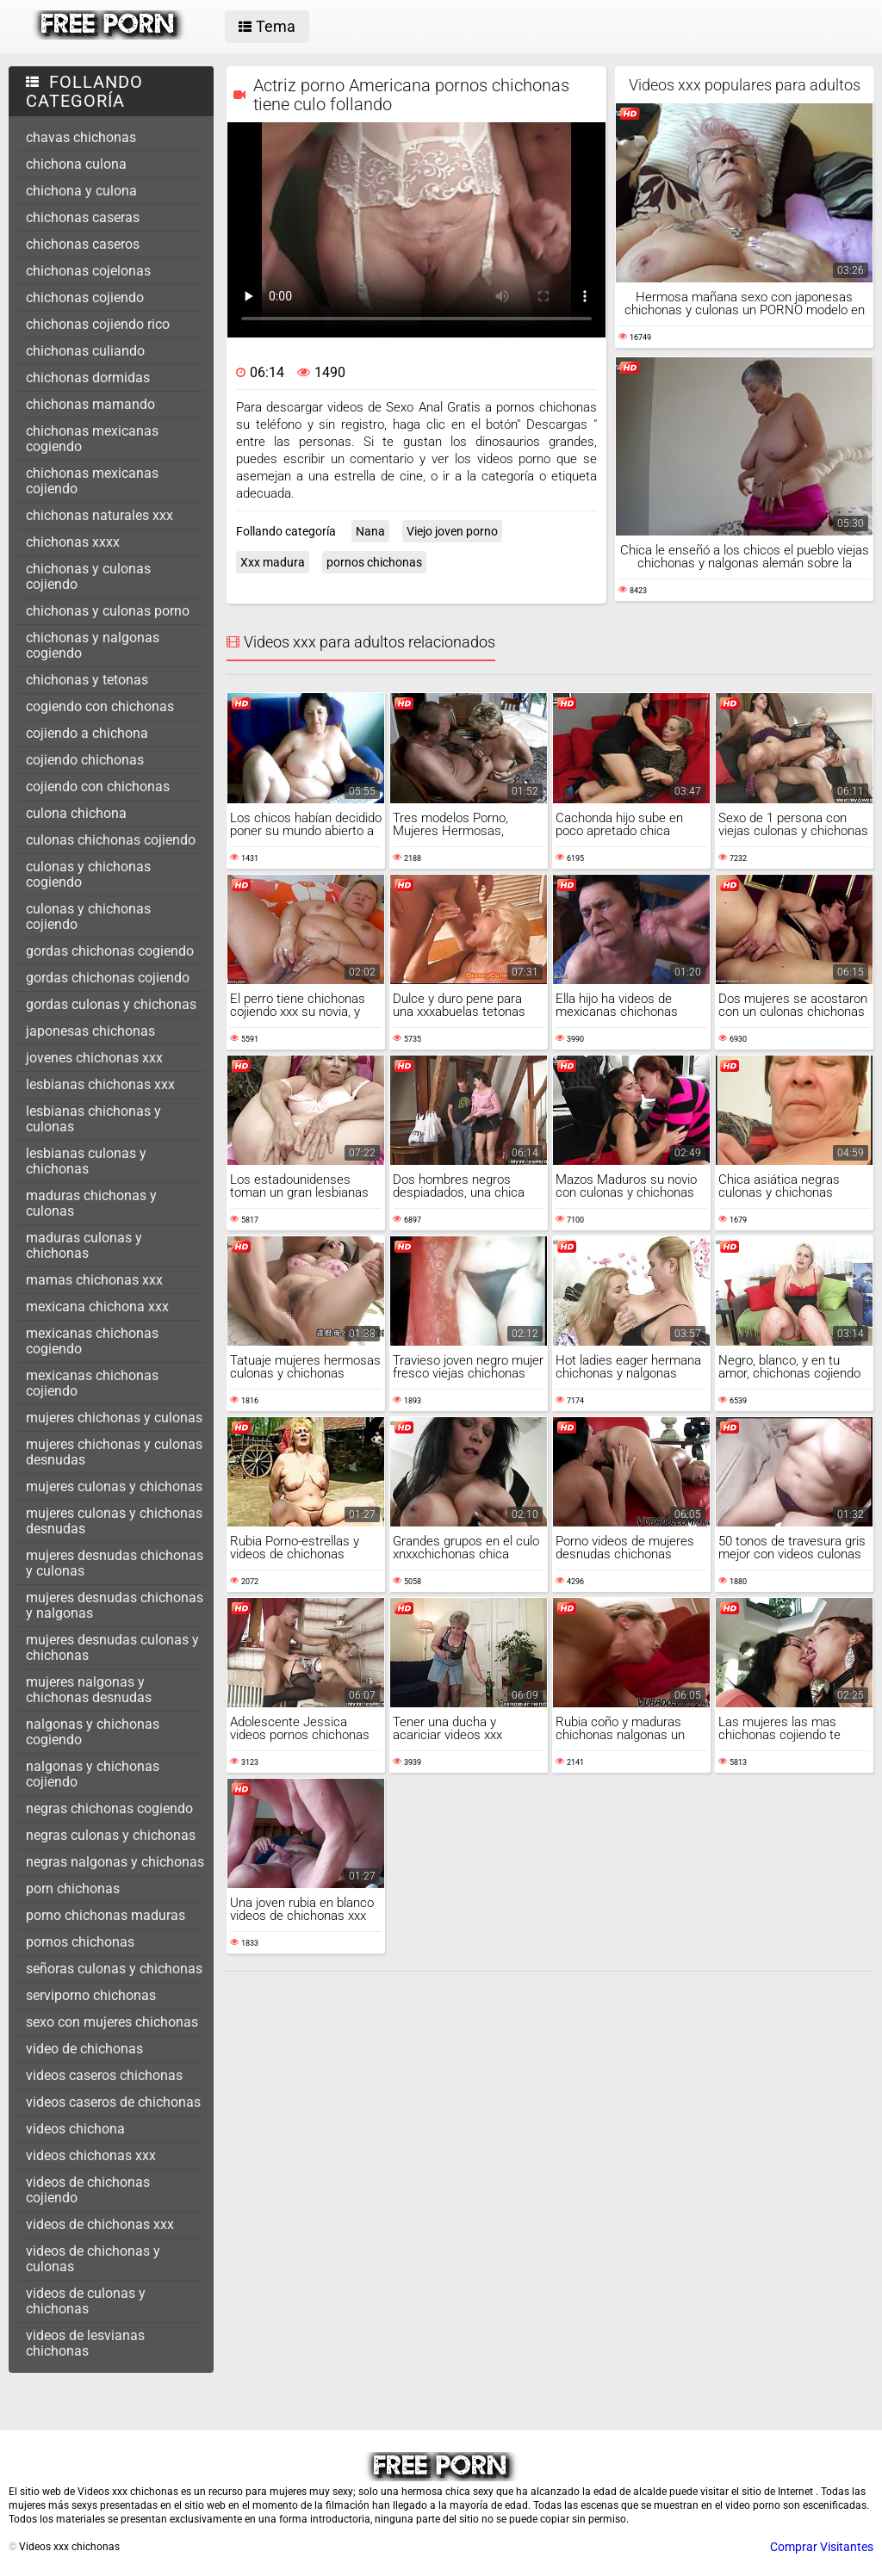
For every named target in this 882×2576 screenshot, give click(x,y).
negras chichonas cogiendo (109, 1808)
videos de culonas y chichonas (86, 2301)
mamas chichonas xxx (94, 1280)
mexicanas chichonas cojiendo (92, 1383)
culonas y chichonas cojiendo (88, 916)
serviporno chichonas (91, 1995)
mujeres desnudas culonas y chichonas (112, 1647)
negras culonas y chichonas (111, 1835)
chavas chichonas (81, 137)
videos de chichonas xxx (100, 2224)
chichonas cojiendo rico (98, 324)
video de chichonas (84, 2048)
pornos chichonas (80, 1942)
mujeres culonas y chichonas (114, 1486)
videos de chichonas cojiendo (88, 2190)
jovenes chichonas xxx (94, 1058)
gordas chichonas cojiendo (107, 977)
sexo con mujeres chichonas (112, 2022)
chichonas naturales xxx (99, 515)
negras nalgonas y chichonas (115, 1862)
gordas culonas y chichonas (111, 1004)
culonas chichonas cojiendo (111, 840)
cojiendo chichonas (85, 760)
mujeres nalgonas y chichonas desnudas (89, 1690)
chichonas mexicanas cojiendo (92, 481)
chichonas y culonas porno (107, 611)
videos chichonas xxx (91, 2155)
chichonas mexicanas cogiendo (92, 439)
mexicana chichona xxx (97, 1306)
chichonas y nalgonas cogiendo (92, 645)
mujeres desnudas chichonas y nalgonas (114, 1605)
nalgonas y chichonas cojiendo (92, 1774)
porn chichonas (73, 1888)
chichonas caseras (83, 217)
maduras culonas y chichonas (84, 1245)
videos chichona (75, 2129)
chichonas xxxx (73, 542)
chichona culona (76, 164)
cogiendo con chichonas (100, 706)
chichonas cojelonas (88, 271)
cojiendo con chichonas (98, 786)
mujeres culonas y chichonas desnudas (114, 1521)
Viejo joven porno (452, 531)
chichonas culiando (85, 351)
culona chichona (76, 813)
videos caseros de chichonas (113, 2102)
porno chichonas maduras (105, 1915)
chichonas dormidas (88, 377)
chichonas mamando (90, 404)
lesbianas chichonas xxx (100, 1084)
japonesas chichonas (90, 1031)
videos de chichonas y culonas (93, 2259)
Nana (370, 531)
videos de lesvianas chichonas (85, 2343)
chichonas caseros (83, 244)
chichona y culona (81, 191)
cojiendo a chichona (87, 733)
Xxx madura (272, 562)
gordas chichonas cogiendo (110, 951)
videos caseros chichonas (104, 2075)
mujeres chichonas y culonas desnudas (114, 1452)
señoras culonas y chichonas (114, 1968)
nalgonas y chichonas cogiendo (92, 1732)
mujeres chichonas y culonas (114, 1417)
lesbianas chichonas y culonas (93, 1119)
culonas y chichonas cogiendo (88, 874)
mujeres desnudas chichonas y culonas (114, 1563)
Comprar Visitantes (821, 2547)
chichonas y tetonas (87, 680)
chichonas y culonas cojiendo (88, 576)
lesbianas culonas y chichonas (86, 1161)
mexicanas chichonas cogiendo (92, 1341)
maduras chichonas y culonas (91, 1203)
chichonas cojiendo (85, 297)
